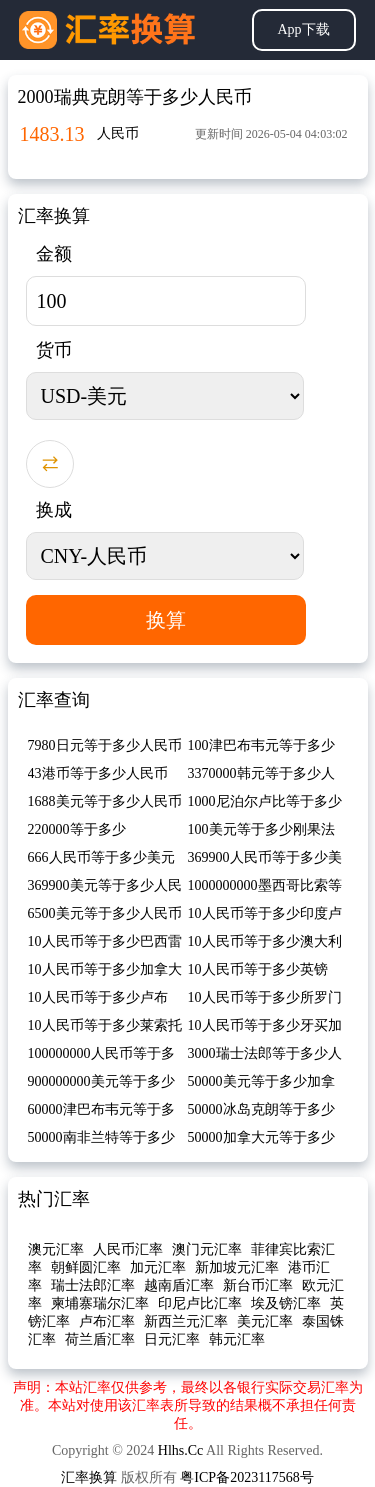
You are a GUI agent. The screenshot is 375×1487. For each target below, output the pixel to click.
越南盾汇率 (179, 1285)
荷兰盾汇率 (100, 1339)
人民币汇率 (128, 1249)
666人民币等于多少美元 (101, 857)
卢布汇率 (107, 1321)
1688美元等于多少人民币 (105, 801)
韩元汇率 (237, 1339)
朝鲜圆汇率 (86, 1267)
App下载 (303, 29)
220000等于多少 (77, 829)
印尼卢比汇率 (200, 1303)
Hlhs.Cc (181, 1450)
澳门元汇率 (207, 1249)
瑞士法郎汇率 (93, 1285)
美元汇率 (265, 1321)
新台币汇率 (258, 1285)
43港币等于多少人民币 (98, 773)
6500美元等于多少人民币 (105, 913)
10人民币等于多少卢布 (98, 997)
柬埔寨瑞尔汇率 (100, 1303)
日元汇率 (172, 1339)
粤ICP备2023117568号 (246, 1477)
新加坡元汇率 (237, 1267)
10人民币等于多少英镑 (258, 969)
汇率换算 (89, 1477)
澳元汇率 (56, 1249)
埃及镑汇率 (286, 1303)
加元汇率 (158, 1267)
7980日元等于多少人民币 (105, 745)
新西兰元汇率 (186, 1321)
